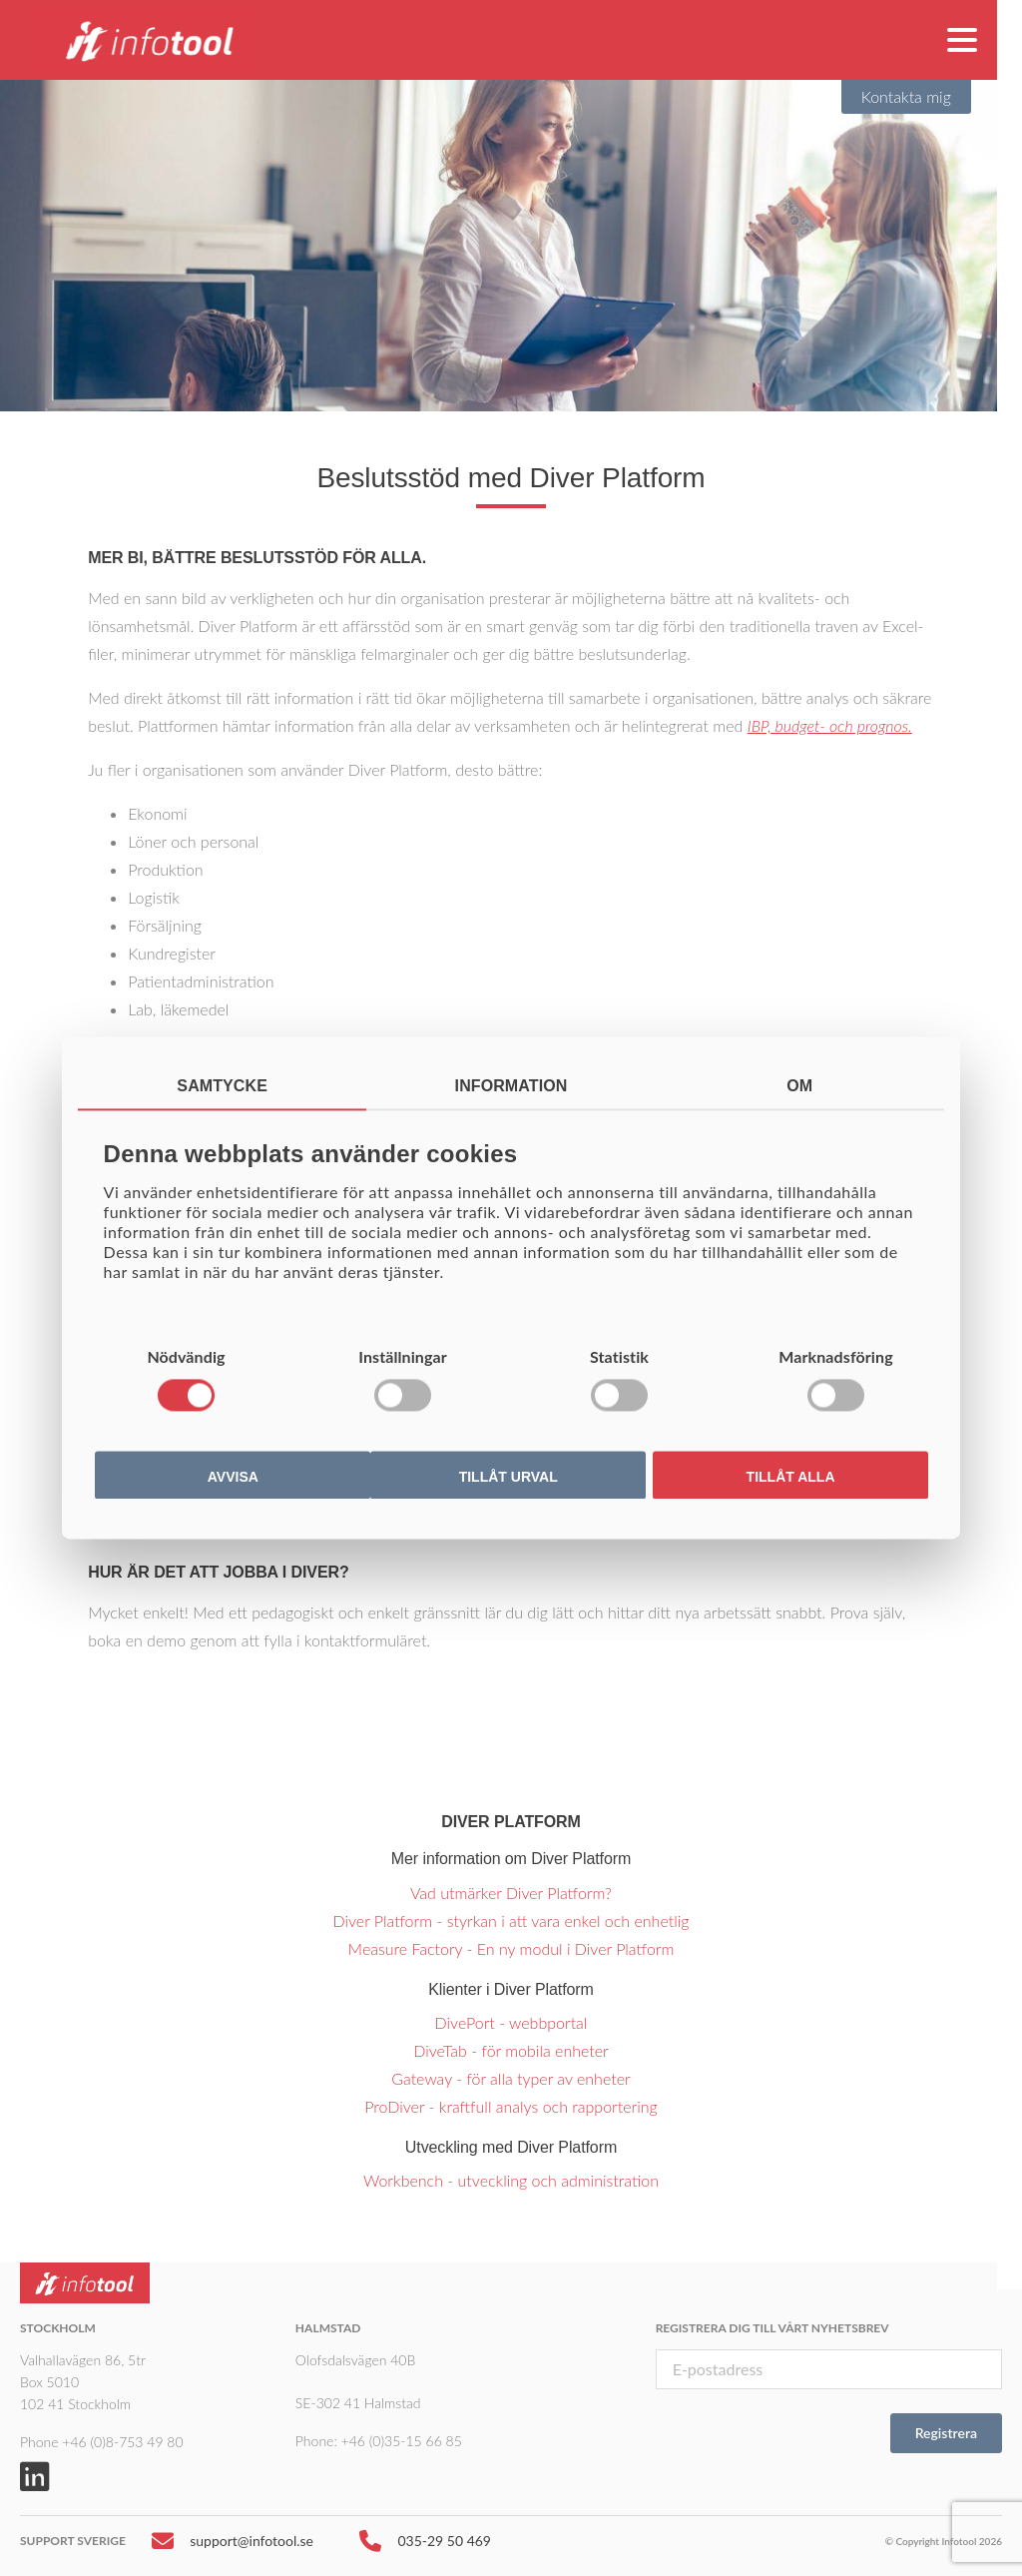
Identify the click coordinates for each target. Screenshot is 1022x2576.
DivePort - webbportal (511, 2022)
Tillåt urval (508, 1478)
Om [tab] (799, 1085)
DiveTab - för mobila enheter (511, 2050)
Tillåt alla (791, 1478)
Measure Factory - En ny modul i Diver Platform (511, 1948)
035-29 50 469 (425, 2546)
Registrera (946, 2432)
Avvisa (233, 1478)
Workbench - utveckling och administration (511, 2180)
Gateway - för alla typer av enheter (510, 2078)
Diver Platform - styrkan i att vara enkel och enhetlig (511, 1920)
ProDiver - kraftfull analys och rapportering (510, 2106)
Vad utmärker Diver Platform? (511, 1892)
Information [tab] (511, 1085)
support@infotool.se (232, 2546)
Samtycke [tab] (222, 1085)
